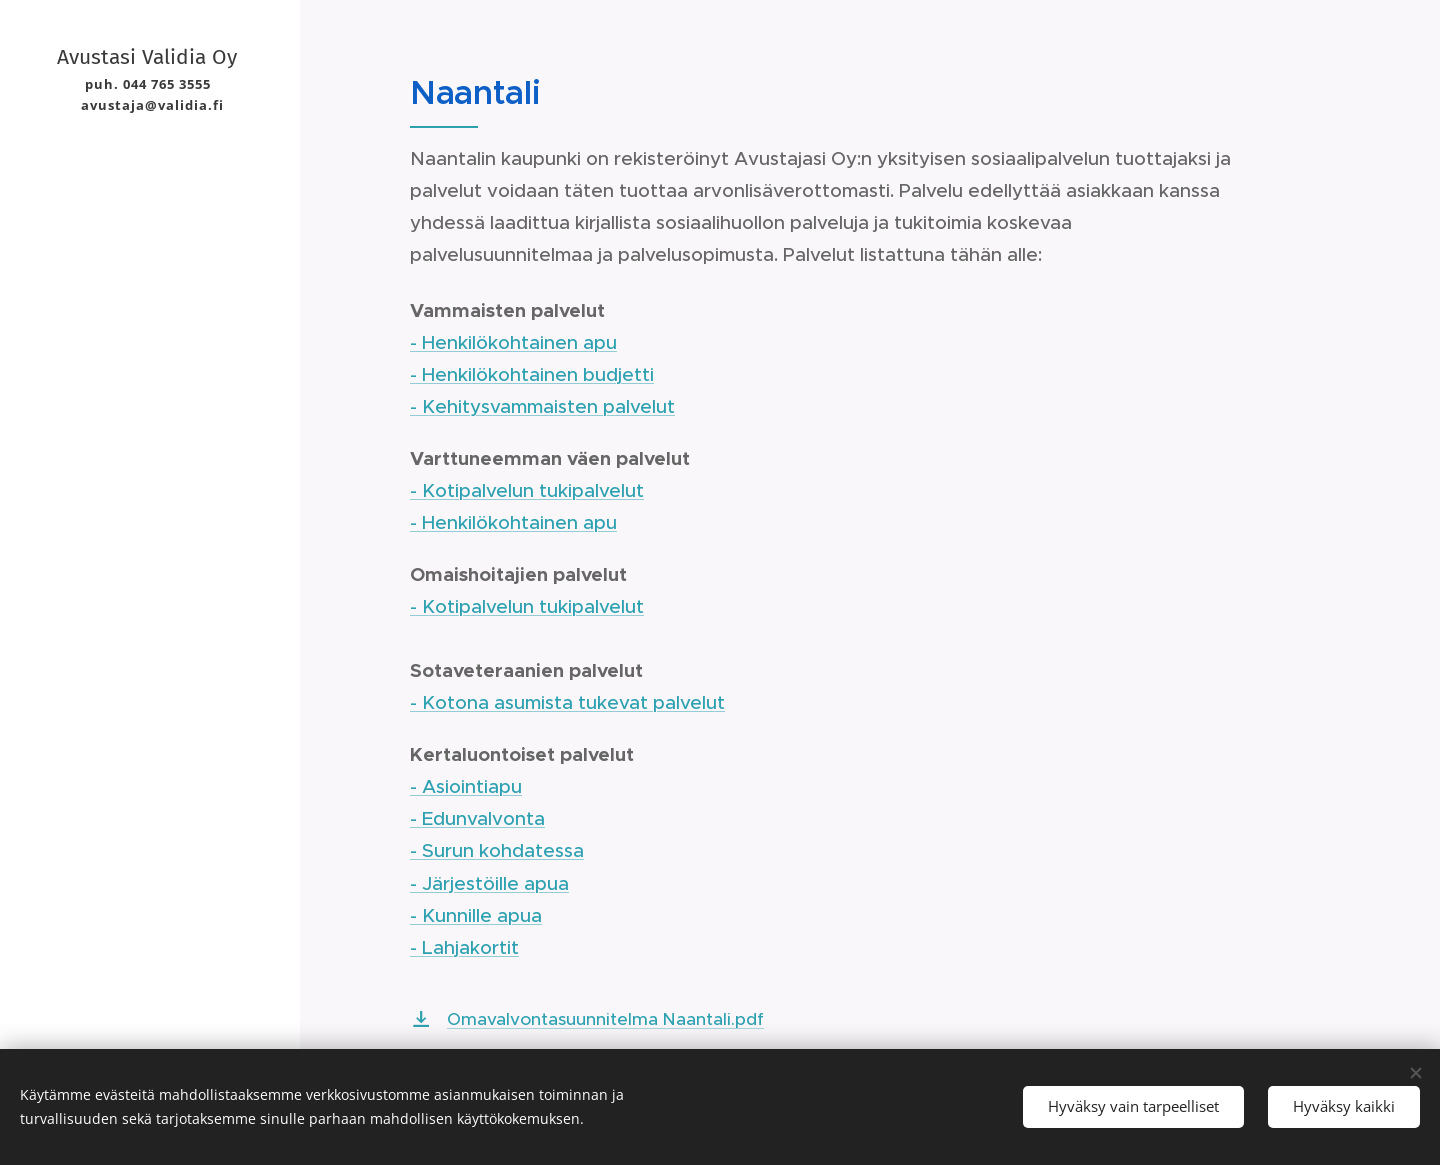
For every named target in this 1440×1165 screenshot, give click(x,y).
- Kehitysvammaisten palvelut (542, 406)
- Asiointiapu (466, 786)
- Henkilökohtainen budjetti (532, 374)
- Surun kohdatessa (497, 850)
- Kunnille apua (476, 915)
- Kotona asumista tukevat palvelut (567, 702)
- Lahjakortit (464, 947)
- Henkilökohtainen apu (513, 342)
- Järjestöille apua (489, 883)
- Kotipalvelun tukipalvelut (527, 490)
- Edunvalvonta (477, 818)
